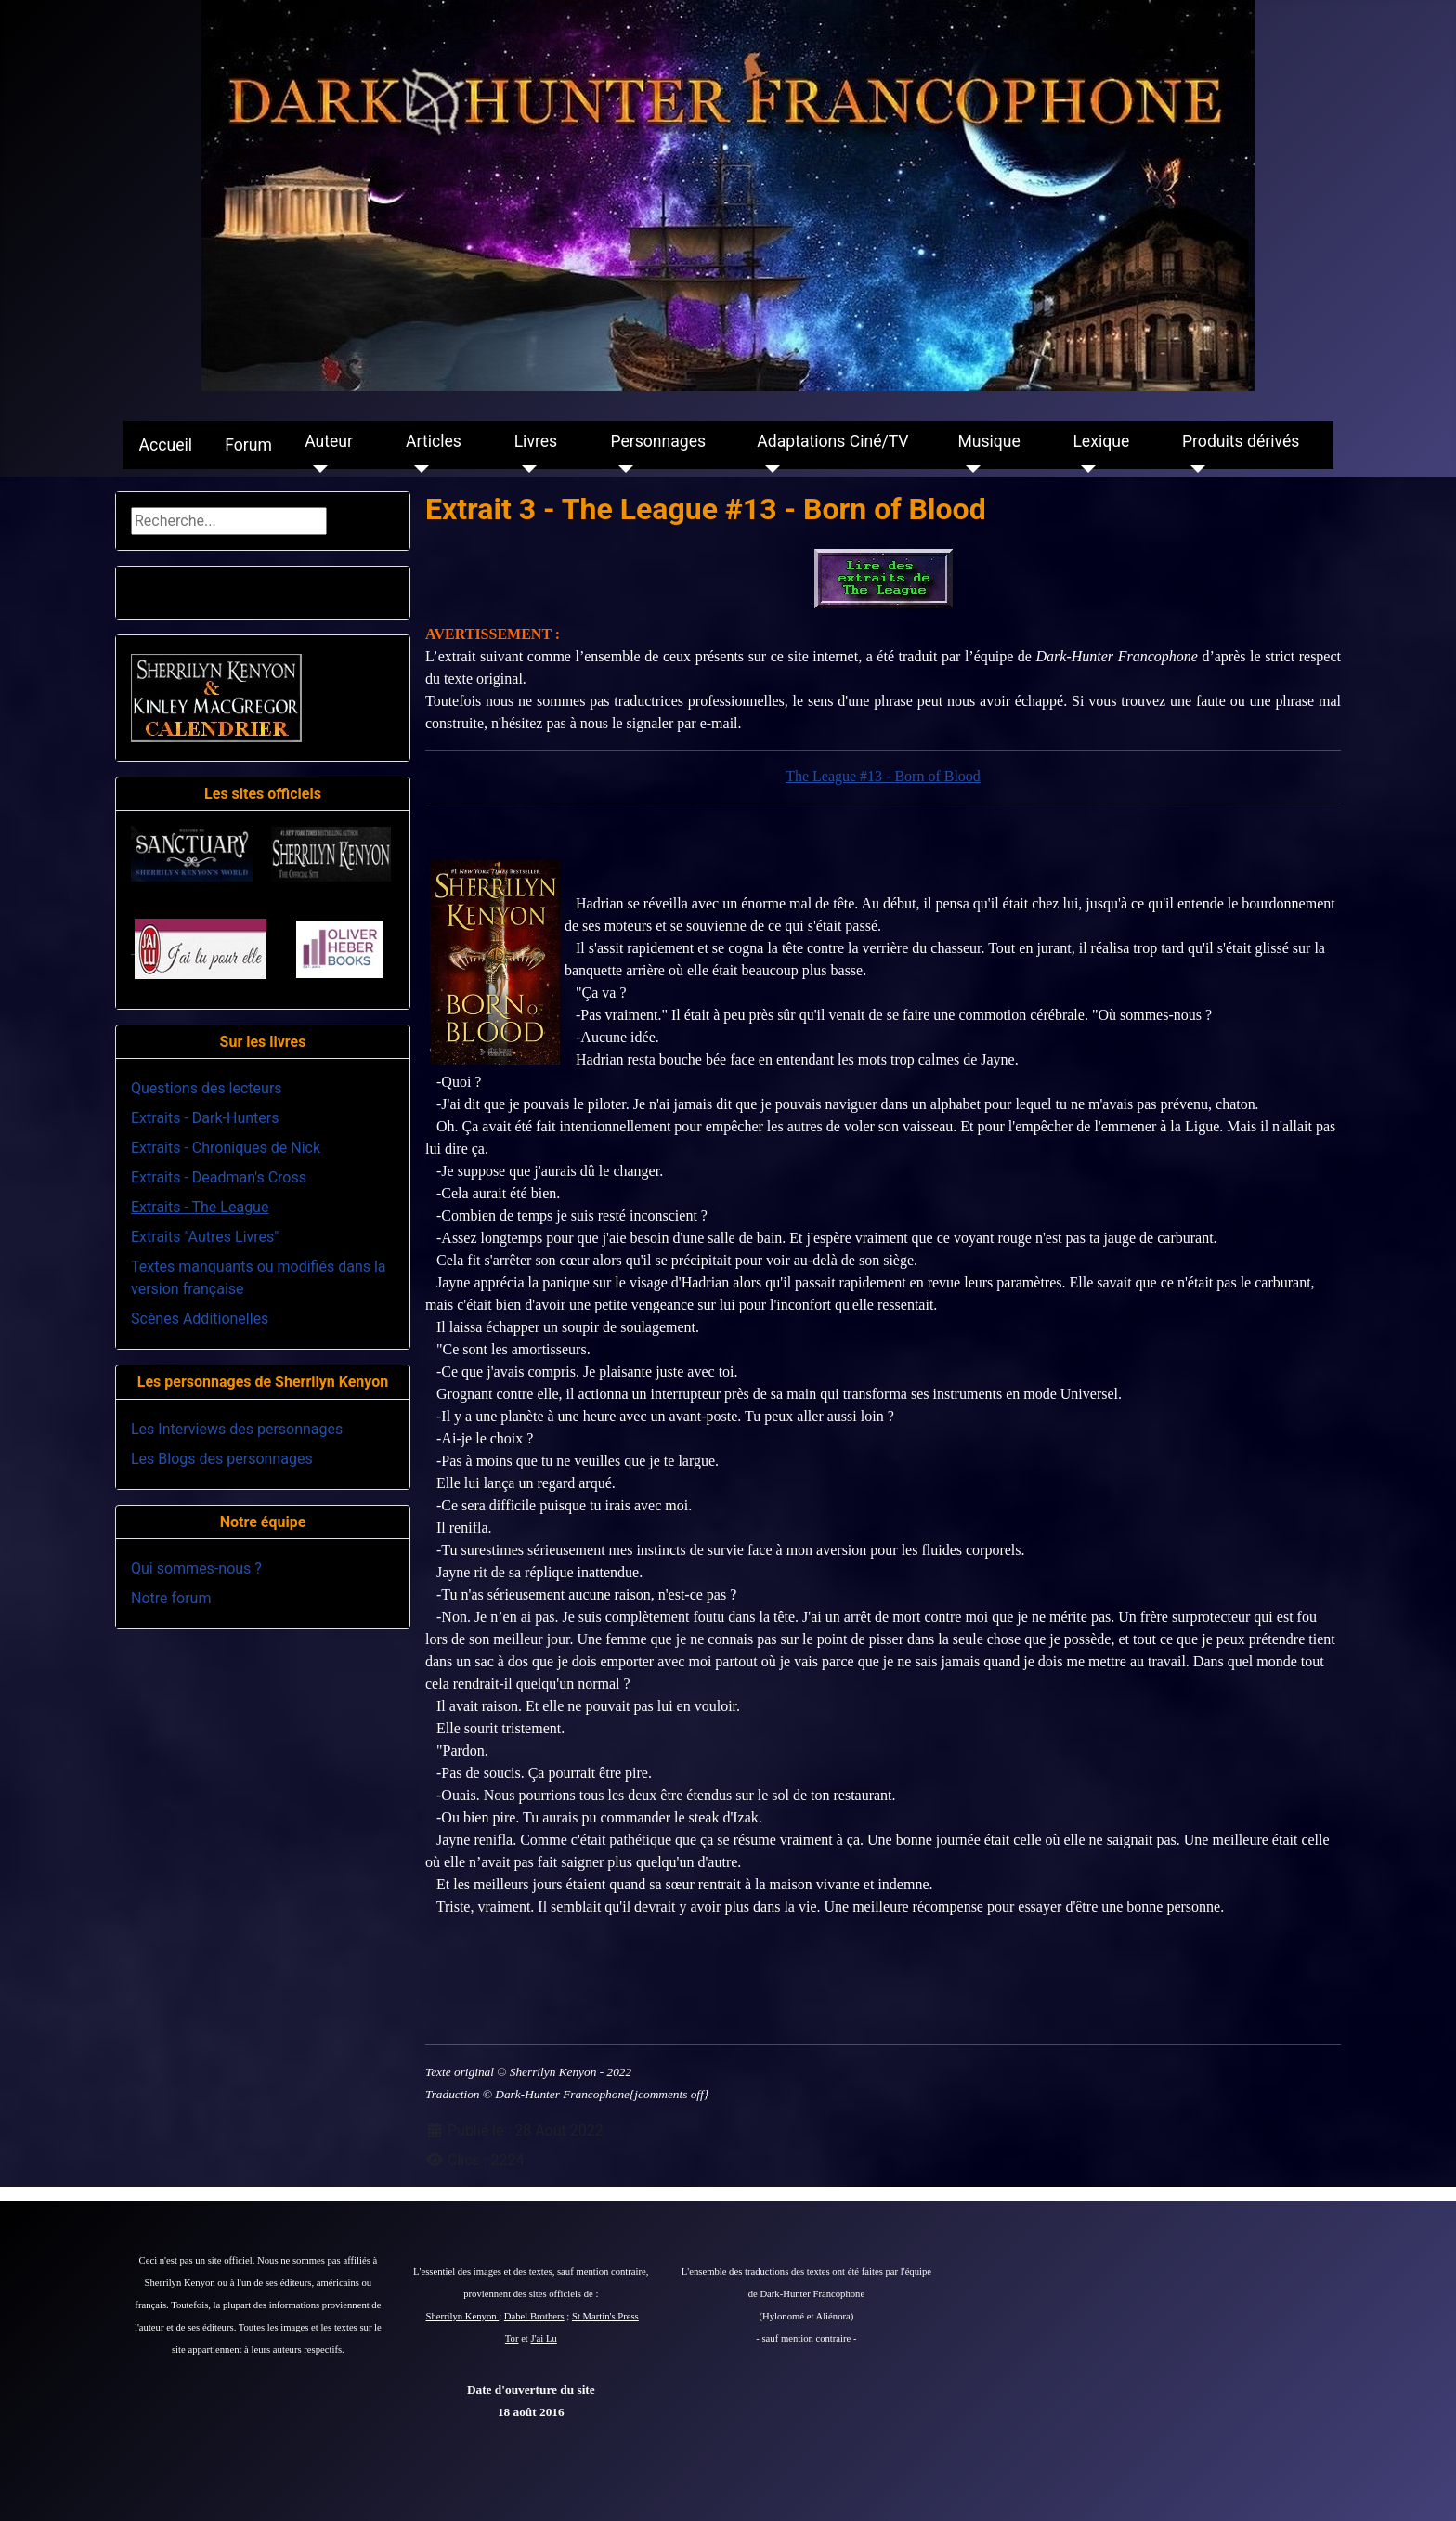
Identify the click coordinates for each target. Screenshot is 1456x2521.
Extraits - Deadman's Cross (218, 1177)
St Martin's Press (605, 2316)
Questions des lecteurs (206, 1088)
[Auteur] (316, 469)
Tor (512, 2338)
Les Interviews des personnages (237, 1429)
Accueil (165, 445)
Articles (434, 441)
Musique (988, 441)
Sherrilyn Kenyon (463, 2316)
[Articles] (417, 469)
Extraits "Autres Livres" (205, 1237)
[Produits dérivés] (1193, 469)
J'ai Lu (544, 2338)
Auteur (329, 441)
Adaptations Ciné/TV (832, 441)
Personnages (658, 441)
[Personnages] (621, 469)
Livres (535, 441)
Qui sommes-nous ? (196, 1568)
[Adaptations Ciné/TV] (768, 469)
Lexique (1100, 441)
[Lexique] (1084, 469)
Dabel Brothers (534, 2316)
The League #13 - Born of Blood (883, 776)
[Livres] (526, 469)
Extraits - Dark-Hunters (205, 1118)
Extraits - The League (199, 1207)
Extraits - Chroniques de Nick (225, 1147)
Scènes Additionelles (199, 1318)
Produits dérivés (1240, 441)
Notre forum (171, 1598)
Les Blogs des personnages (222, 1459)
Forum (248, 445)
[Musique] (969, 469)
